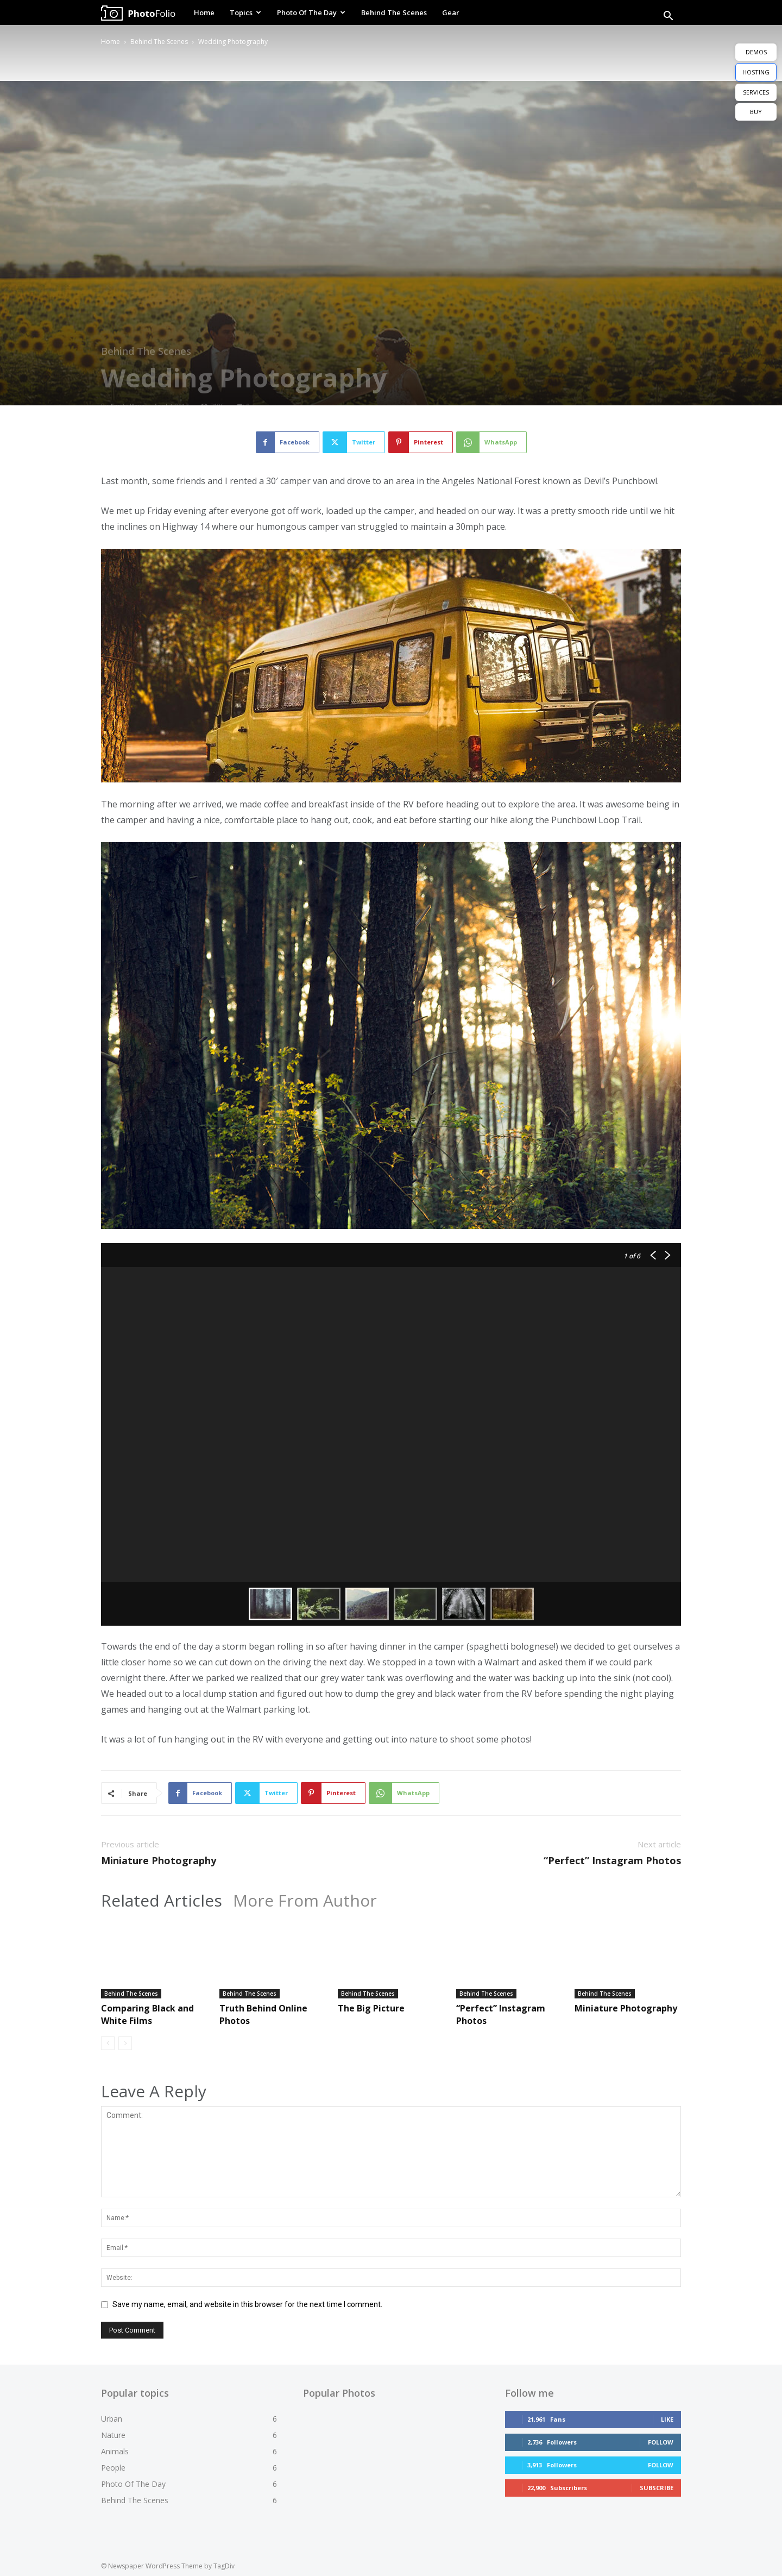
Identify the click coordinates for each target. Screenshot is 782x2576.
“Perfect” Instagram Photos (612, 1860)
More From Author (305, 1900)
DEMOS (756, 52)
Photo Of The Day (311, 12)
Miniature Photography (158, 1860)
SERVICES (756, 92)
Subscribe (656, 2488)
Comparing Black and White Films (147, 2014)
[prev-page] (108, 2043)
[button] (668, 17)
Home (204, 12)
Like (667, 2419)
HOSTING (756, 72)
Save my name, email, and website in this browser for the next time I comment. (247, 2304)
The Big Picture (371, 2008)
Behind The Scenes (394, 12)
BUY (756, 112)
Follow (660, 2442)
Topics (245, 12)
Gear (450, 12)
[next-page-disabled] (125, 2043)
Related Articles (161, 1900)
